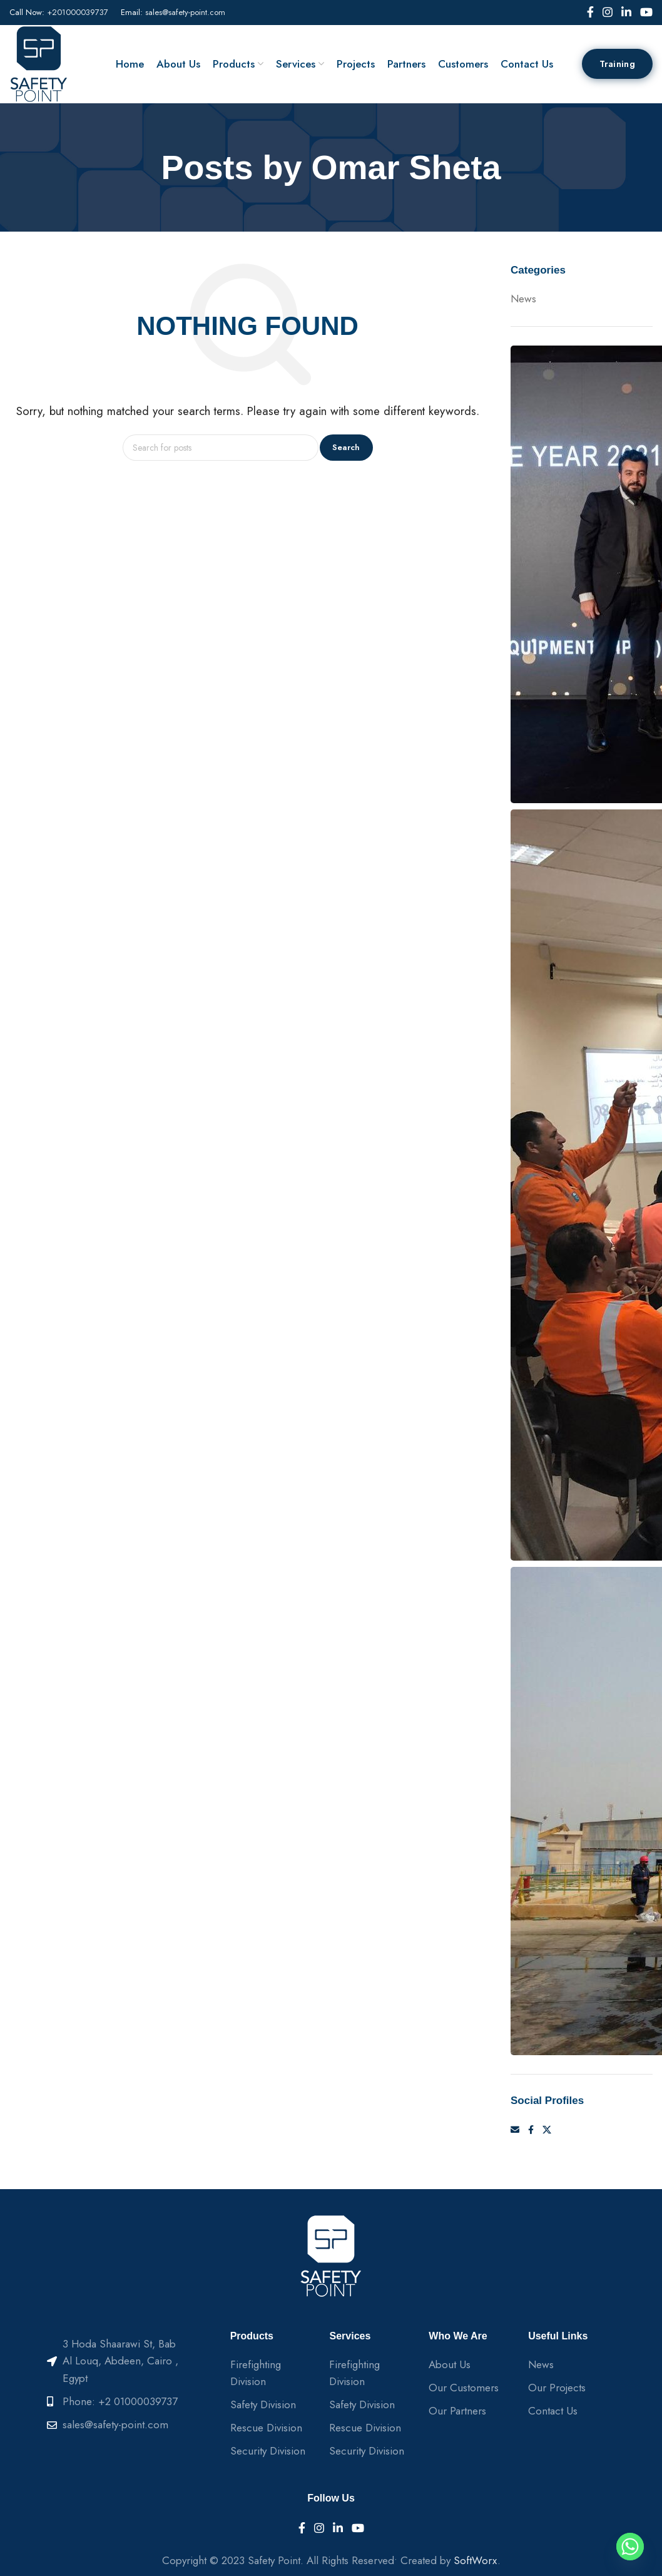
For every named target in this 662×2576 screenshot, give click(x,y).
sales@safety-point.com (185, 12)
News (523, 298)
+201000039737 (77, 12)
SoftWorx (475, 2560)
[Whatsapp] (630, 2546)
